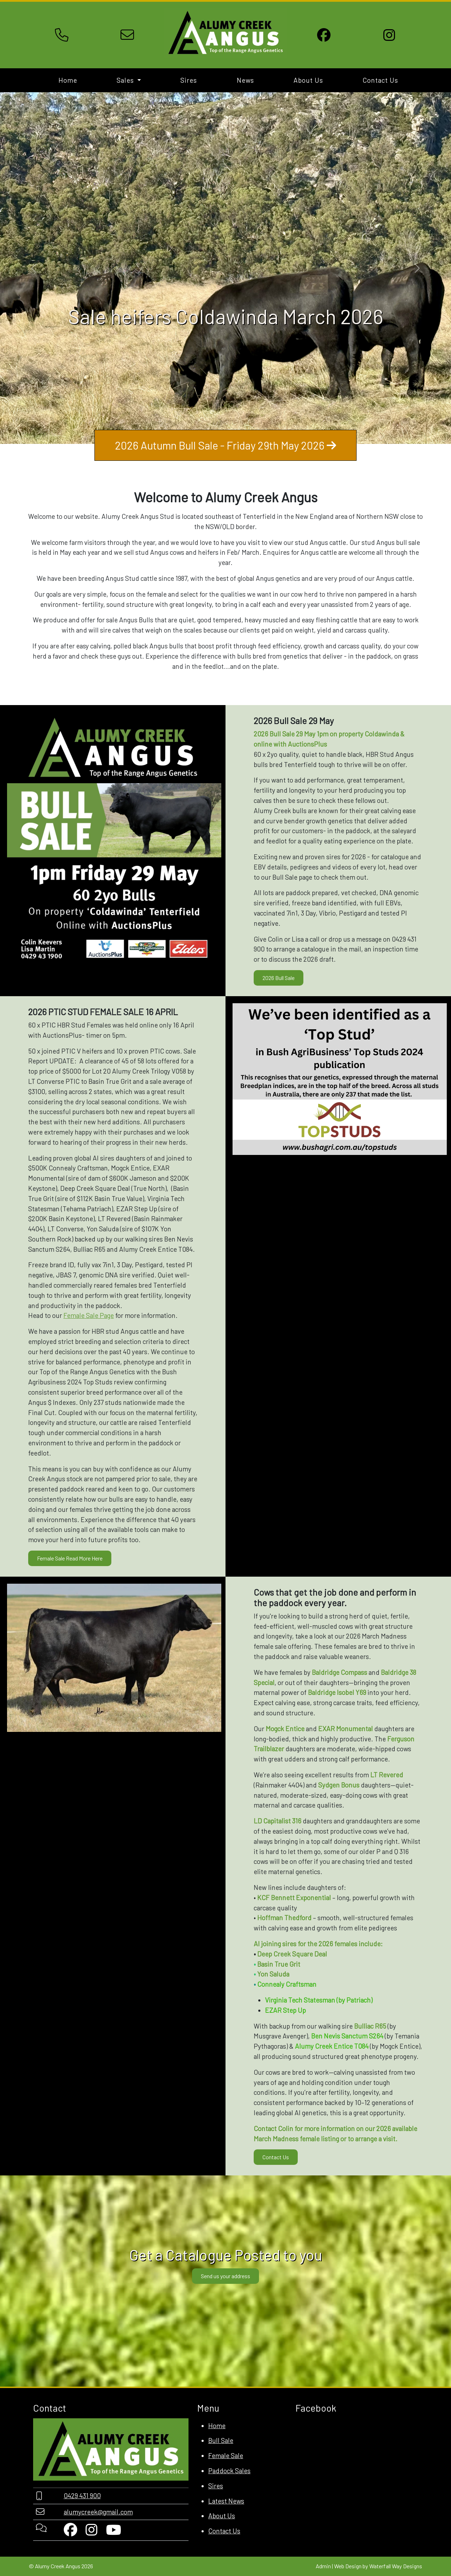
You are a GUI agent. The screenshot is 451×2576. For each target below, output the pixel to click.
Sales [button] (126, 80)
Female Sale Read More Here (70, 1558)
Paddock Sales (229, 2471)
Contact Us (380, 80)
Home (67, 80)
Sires (188, 80)
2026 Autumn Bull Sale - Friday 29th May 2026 (225, 445)
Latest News (226, 2501)
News (245, 80)
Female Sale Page (88, 1315)
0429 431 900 (82, 2496)
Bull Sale (220, 2440)
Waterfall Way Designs (395, 2566)
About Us (308, 80)
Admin (323, 2566)
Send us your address (225, 2276)
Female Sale (225, 2455)
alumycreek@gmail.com (98, 2512)
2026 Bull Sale (278, 977)
